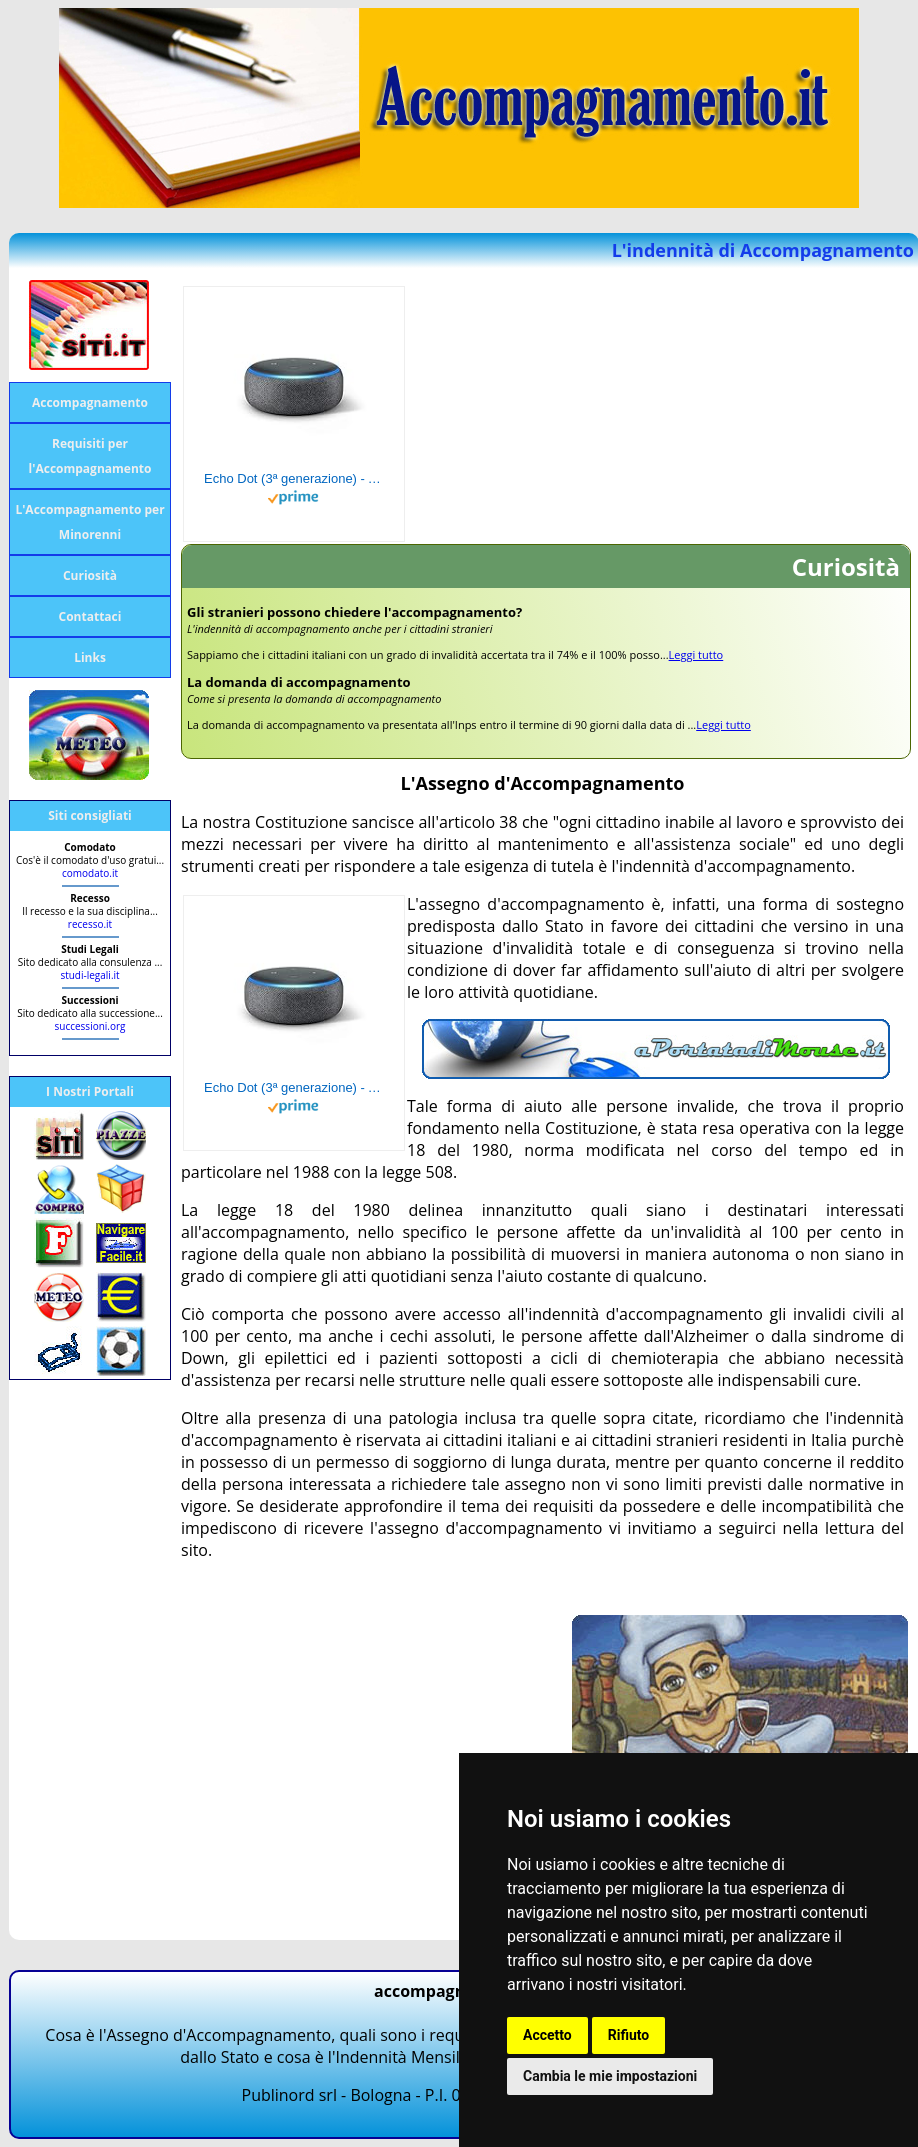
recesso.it (90, 924)
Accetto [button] (547, 2035)
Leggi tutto (696, 654)
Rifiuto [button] (629, 2035)
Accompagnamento (90, 402)
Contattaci (90, 616)
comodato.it (90, 873)
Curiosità (90, 575)
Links (90, 657)
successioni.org (90, 1026)
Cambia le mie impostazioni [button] (610, 2076)
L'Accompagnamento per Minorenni (89, 522)
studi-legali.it (89, 975)
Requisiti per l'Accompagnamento (90, 456)
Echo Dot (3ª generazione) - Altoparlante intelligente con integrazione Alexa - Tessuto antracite (294, 478)
